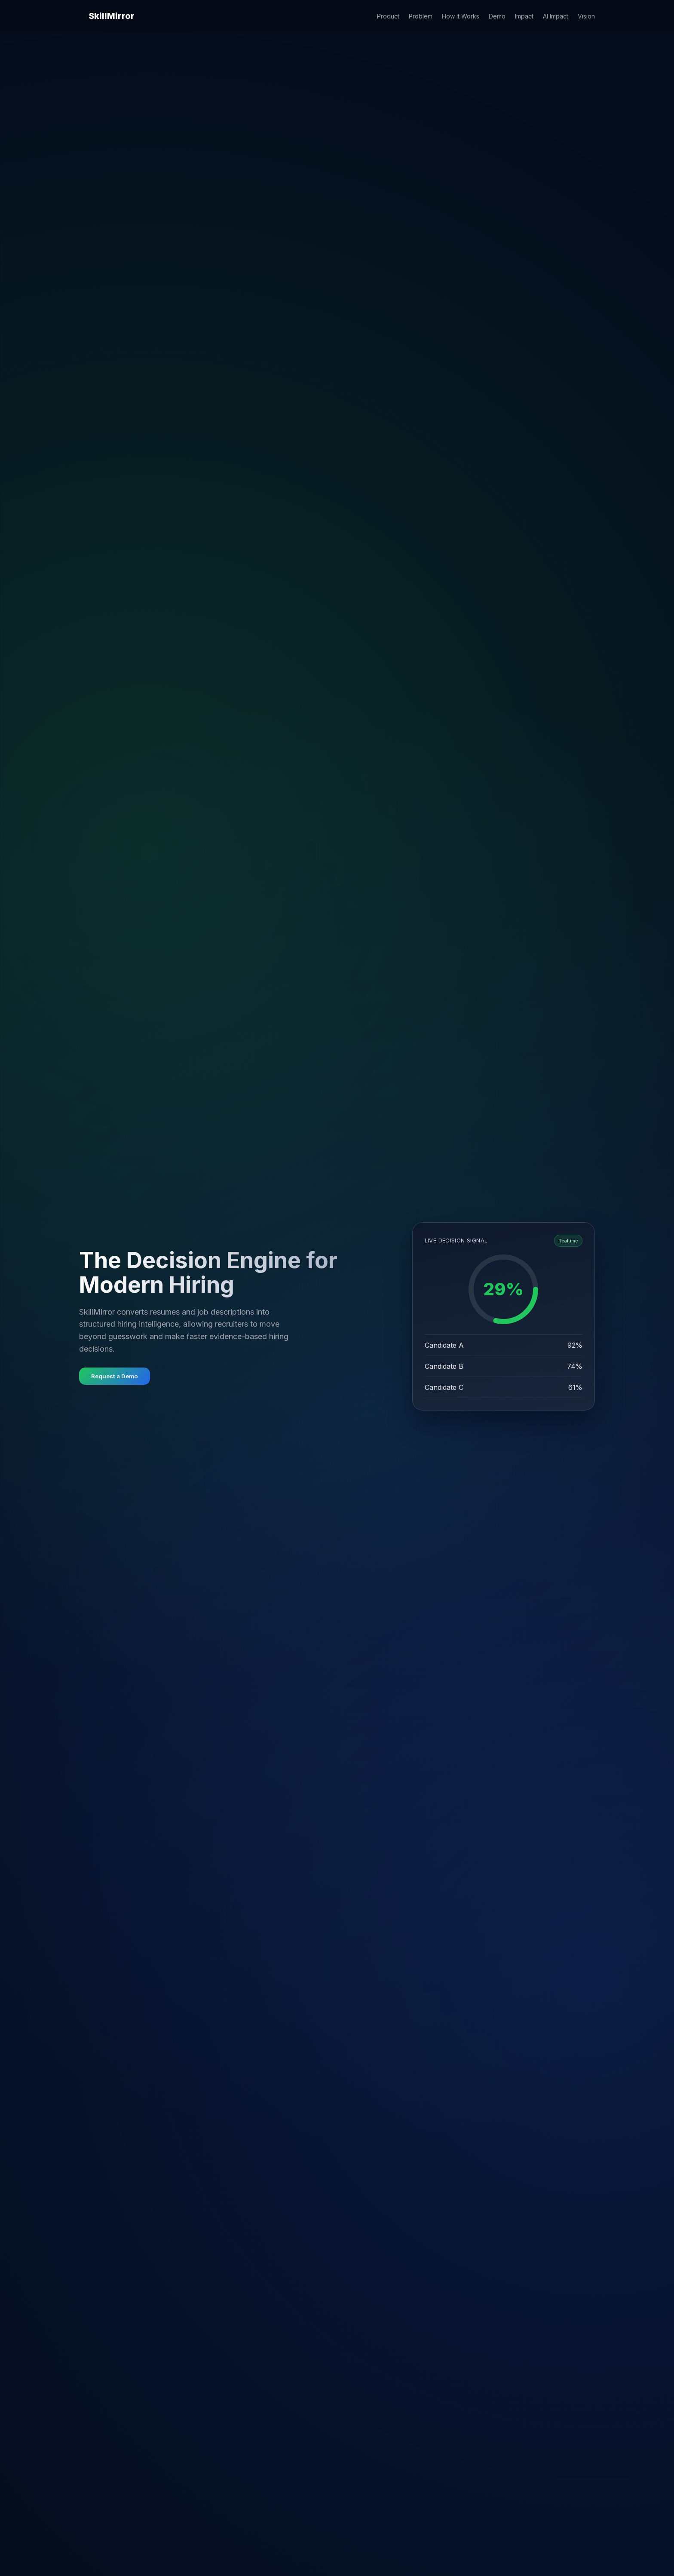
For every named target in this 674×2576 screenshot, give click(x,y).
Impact (524, 16)
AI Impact (555, 16)
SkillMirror (112, 16)
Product (388, 16)
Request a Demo (114, 1376)
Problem (420, 16)
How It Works (460, 16)
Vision (586, 16)
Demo (497, 16)
